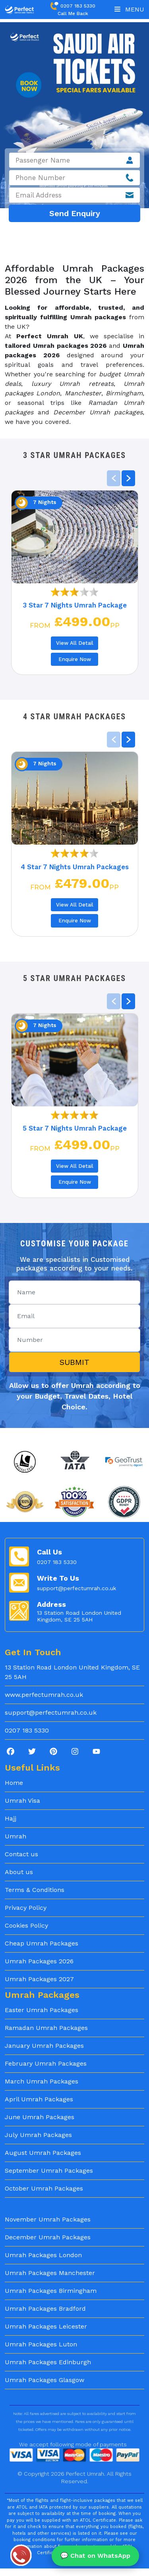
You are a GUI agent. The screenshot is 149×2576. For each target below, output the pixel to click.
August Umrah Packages (43, 2152)
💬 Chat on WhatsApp (95, 2555)
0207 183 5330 (72, 6)
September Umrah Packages (49, 2170)
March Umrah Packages (41, 2081)
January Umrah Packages (44, 2045)
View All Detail (74, 643)
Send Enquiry (74, 213)
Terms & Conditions (34, 1890)
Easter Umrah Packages (41, 2010)
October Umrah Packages (44, 2188)
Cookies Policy (26, 1925)
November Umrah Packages (48, 2219)
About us (19, 1872)
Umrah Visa (22, 1800)
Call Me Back (73, 13)
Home (14, 1782)
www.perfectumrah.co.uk (44, 1694)
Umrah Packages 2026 (39, 1961)
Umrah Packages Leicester (46, 2326)
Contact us (21, 1854)
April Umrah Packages (39, 2099)
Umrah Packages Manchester (50, 2273)
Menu (129, 9)
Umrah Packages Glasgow (44, 2380)
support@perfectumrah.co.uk (76, 1588)
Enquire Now (74, 659)
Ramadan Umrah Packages (46, 2028)
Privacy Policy (25, 1907)
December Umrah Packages (48, 2237)
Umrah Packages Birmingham (51, 2290)
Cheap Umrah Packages (41, 1943)
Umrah (15, 1836)
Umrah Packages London (43, 2255)
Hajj (10, 1818)
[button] (128, 478)
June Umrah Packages (39, 2117)
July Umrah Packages (38, 2135)
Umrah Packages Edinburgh (48, 2362)
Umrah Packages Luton (41, 2344)
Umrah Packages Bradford (45, 2308)
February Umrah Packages (46, 2063)
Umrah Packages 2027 (39, 1979)
